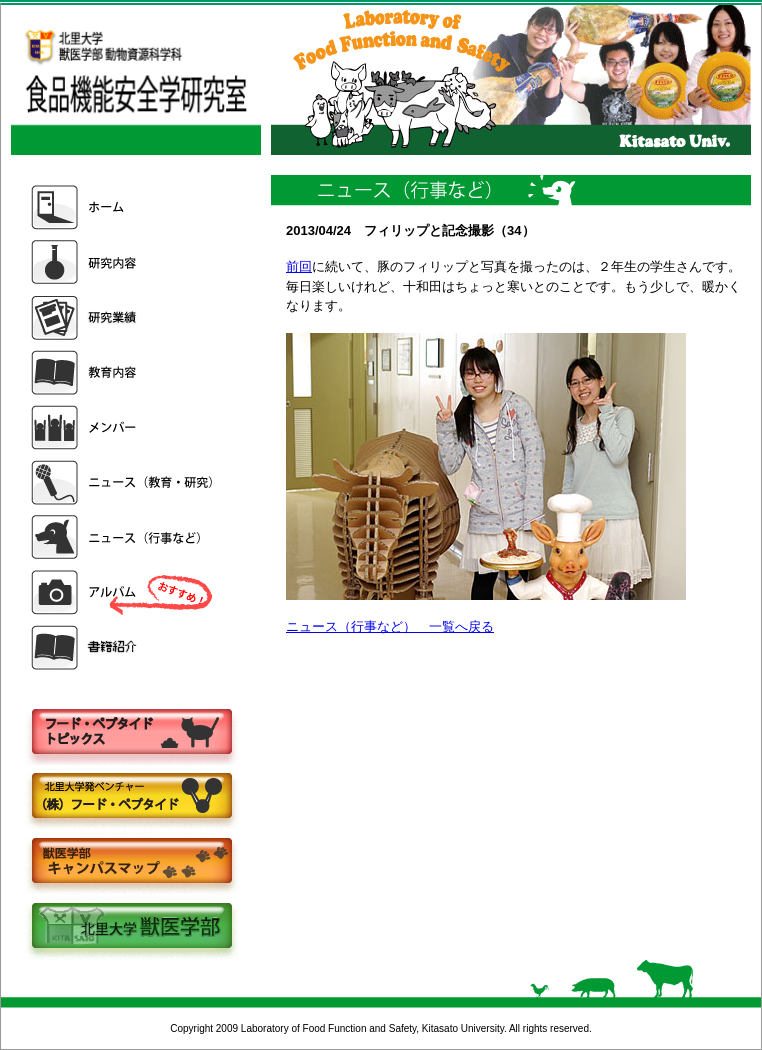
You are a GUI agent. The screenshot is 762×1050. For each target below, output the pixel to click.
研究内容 (124, 262)
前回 (299, 266)
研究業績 (124, 317)
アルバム (124, 592)
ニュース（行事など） (124, 537)
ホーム (124, 207)
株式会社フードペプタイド (131, 797)
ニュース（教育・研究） (124, 482)
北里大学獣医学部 (131, 927)
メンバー (124, 427)
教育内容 (124, 372)
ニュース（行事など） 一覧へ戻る (390, 626)
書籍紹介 (124, 647)
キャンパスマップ (131, 862)
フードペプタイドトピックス (131, 732)
